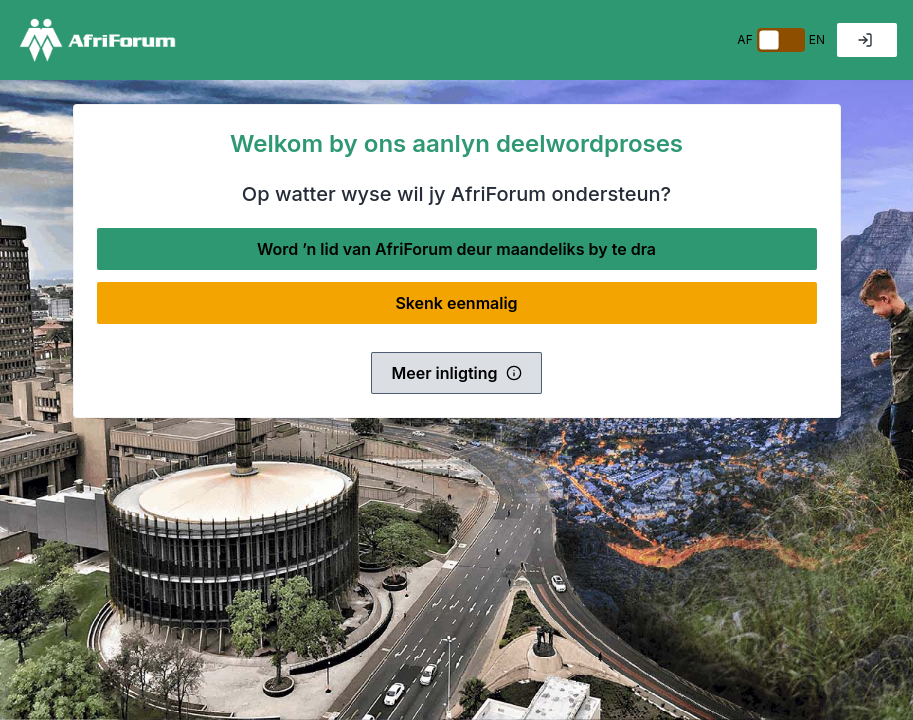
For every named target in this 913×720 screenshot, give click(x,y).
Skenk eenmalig (456, 303)
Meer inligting (456, 373)
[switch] (781, 40)
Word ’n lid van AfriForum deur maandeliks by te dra (456, 249)
